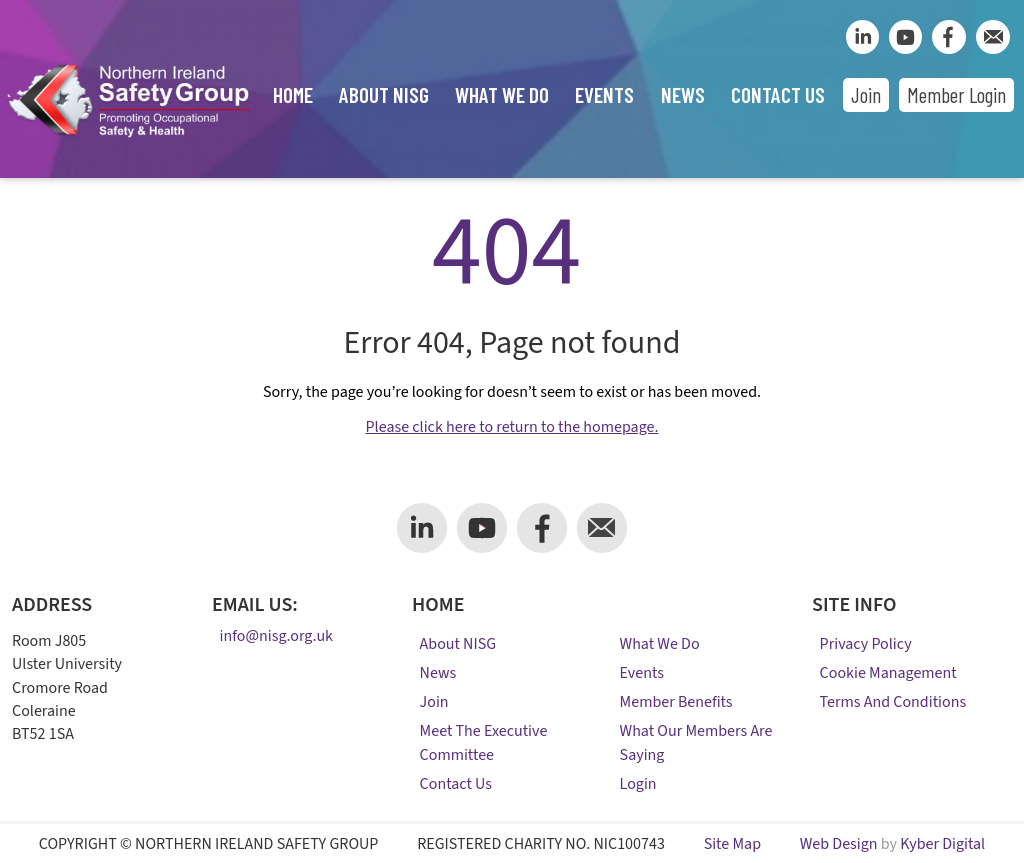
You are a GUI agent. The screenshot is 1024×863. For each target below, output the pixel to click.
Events (604, 94)
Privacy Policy (866, 644)
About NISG (384, 94)
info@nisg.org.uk (276, 637)
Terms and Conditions (893, 702)
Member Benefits (676, 702)
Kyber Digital (942, 844)
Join (866, 94)
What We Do (502, 94)
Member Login (956, 94)
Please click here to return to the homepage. (512, 427)
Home (293, 94)
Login (638, 784)
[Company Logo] (128, 138)
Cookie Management (888, 673)
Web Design (839, 844)
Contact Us (778, 94)
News (683, 94)
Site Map (732, 844)
